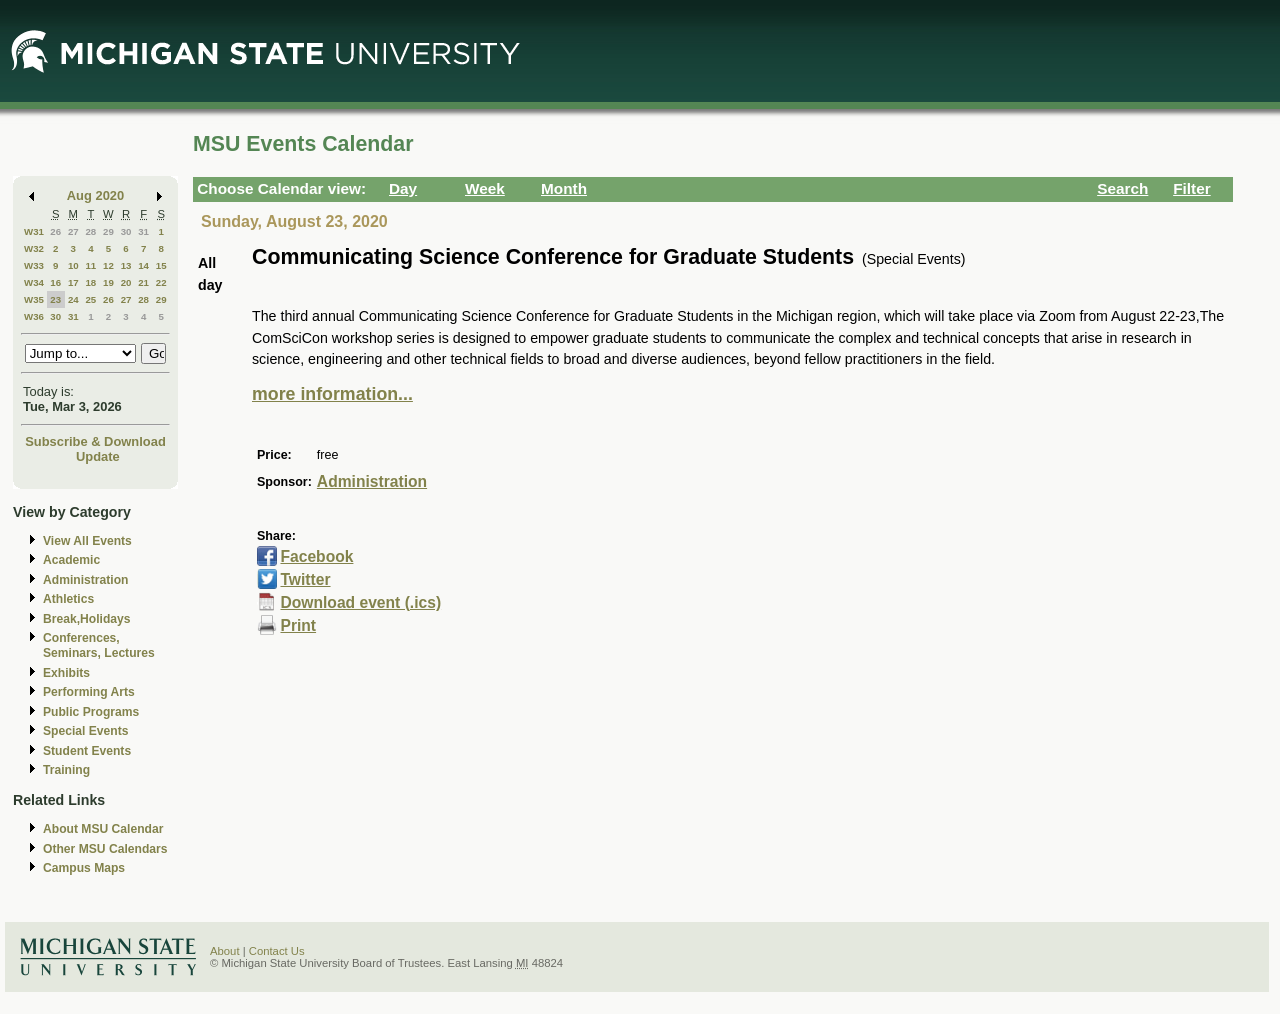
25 (90, 299)
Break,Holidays (87, 619)
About (225, 951)
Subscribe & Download (95, 441)
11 (90, 265)
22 (161, 282)
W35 (34, 299)
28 (90, 231)
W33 (34, 265)
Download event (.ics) (360, 602)
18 (90, 282)
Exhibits (66, 673)
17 (73, 282)
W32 (34, 248)
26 (55, 231)
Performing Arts (89, 692)
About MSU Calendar (103, 829)
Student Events (87, 751)
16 (55, 282)
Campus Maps (84, 868)
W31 (34, 231)
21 (143, 282)
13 (126, 265)
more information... (332, 394)
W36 (34, 316)
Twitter (305, 579)
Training (66, 770)
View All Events (87, 541)
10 (73, 265)
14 (143, 265)
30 (126, 231)
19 (108, 282)
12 (108, 265)
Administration (85, 580)
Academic (71, 560)
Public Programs (91, 712)
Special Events (85, 731)
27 (73, 231)
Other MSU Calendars (105, 849)
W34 (34, 282)
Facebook (316, 556)
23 (55, 299)
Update (98, 456)
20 (126, 282)
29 (108, 231)
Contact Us (277, 951)
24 (73, 299)
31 (143, 231)
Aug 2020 (95, 195)
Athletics (68, 599)
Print (298, 625)
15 (161, 265)
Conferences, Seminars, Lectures (99, 645)
